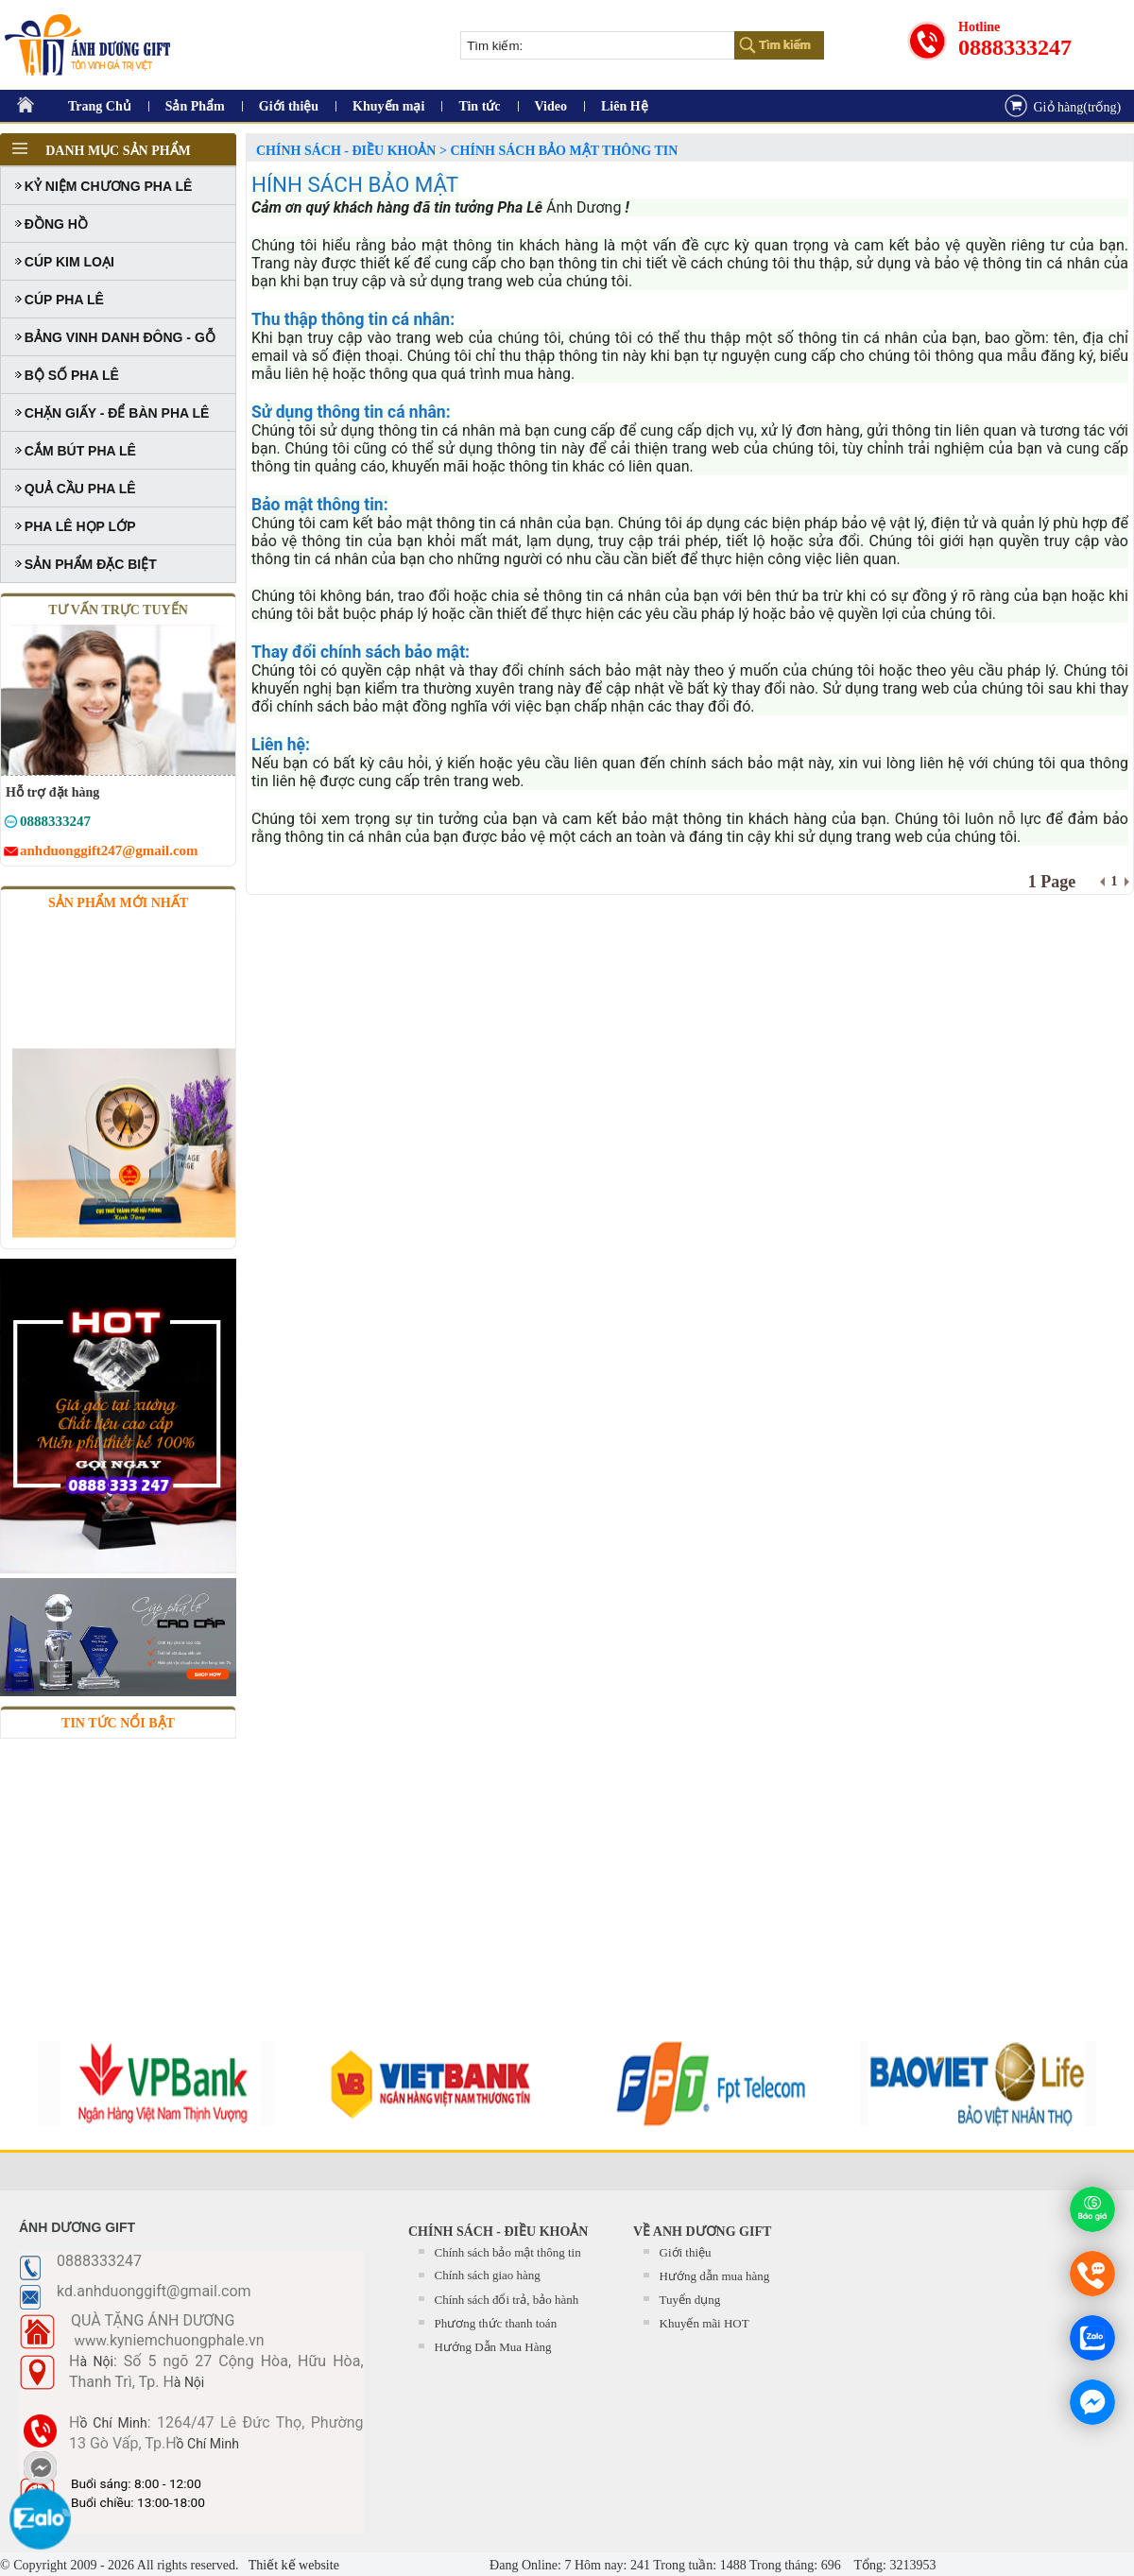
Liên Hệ (624, 106)
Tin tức (479, 106)
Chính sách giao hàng (488, 2275)
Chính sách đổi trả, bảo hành (507, 2300)
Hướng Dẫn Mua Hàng (493, 2347)
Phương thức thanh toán (496, 2323)
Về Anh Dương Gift (702, 2231)
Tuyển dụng (690, 2300)
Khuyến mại (388, 106)
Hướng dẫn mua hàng (715, 2276)
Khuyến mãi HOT (704, 2323)
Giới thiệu (288, 106)
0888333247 (1015, 47)
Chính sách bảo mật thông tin (508, 2252)
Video (551, 106)
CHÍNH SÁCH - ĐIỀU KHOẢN (498, 2231)
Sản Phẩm (195, 106)
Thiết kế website (292, 2565)
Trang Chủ (99, 106)
